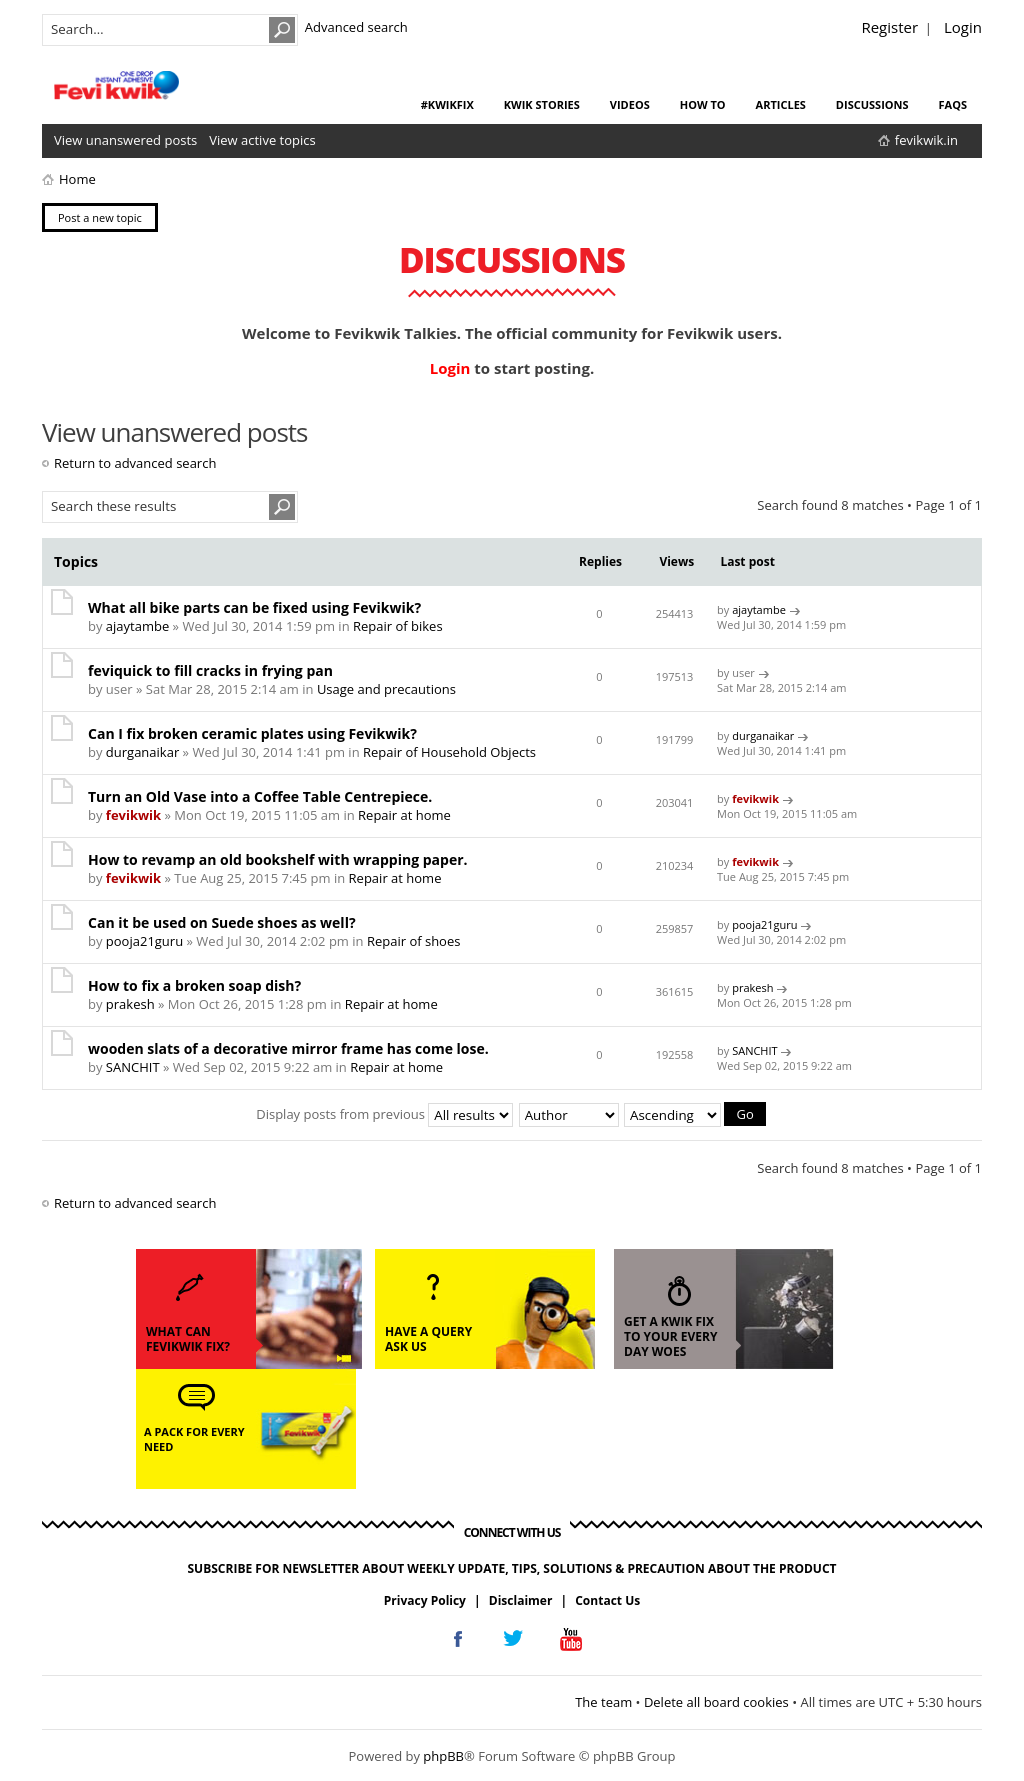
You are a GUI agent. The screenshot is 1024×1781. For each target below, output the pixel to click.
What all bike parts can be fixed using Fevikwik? (254, 607)
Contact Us (607, 1599)
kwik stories (542, 104)
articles (781, 104)
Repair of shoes (414, 941)
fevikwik (133, 815)
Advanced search (356, 27)
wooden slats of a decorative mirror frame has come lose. (288, 1048)
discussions (872, 104)
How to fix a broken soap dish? (194, 985)
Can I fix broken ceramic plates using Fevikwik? (252, 733)
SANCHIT (133, 1067)
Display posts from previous (384, 1113)
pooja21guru (144, 941)
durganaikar (142, 752)
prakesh (130, 1004)
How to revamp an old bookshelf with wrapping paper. (278, 859)
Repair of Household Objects (449, 752)
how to (703, 104)
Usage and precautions (386, 689)
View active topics (262, 140)
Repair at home (404, 815)
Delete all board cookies (716, 1701)
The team (603, 1701)
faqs (953, 104)
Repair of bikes (398, 626)
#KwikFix (447, 104)
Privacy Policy (425, 1599)
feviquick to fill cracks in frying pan (210, 670)
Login (963, 27)
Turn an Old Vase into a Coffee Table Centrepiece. (260, 796)
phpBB (443, 1755)
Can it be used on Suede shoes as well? (222, 922)
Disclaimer (521, 1599)
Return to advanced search (135, 463)
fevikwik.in (926, 140)
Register (889, 27)
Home (77, 179)
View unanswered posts (125, 140)
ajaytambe (137, 626)
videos (630, 104)
